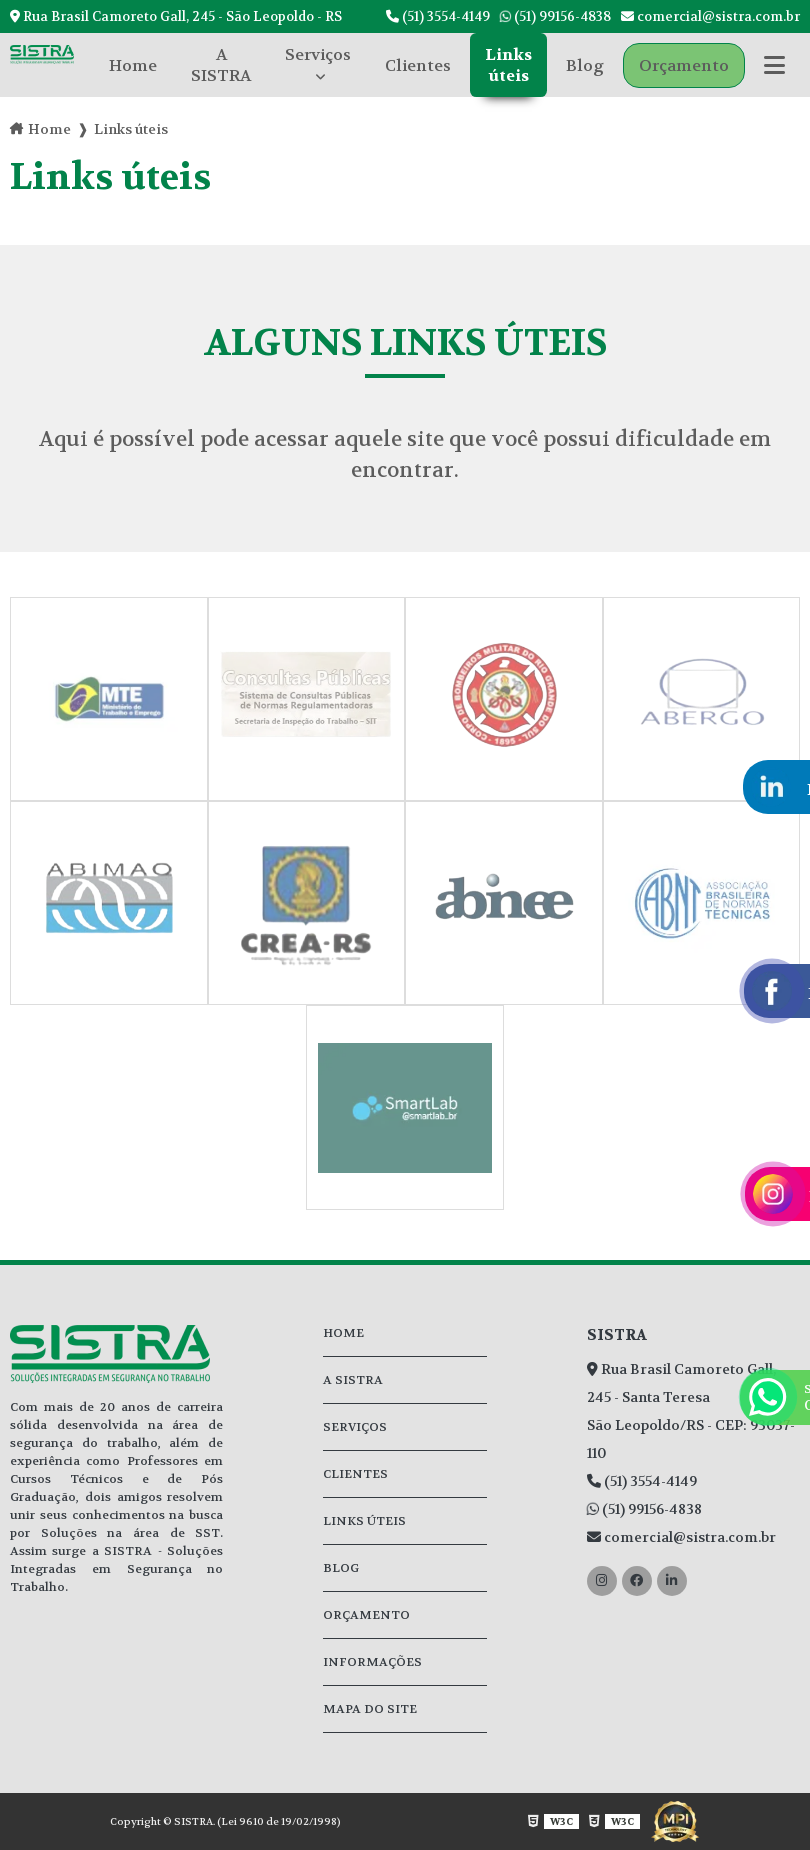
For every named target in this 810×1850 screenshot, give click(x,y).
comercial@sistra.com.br (710, 16)
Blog (585, 65)
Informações (372, 1662)
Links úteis (508, 65)
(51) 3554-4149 (438, 16)
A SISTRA (221, 65)
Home (133, 65)
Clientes (418, 65)
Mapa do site (370, 1709)
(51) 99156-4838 (555, 16)
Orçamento (684, 65)
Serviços (318, 54)
